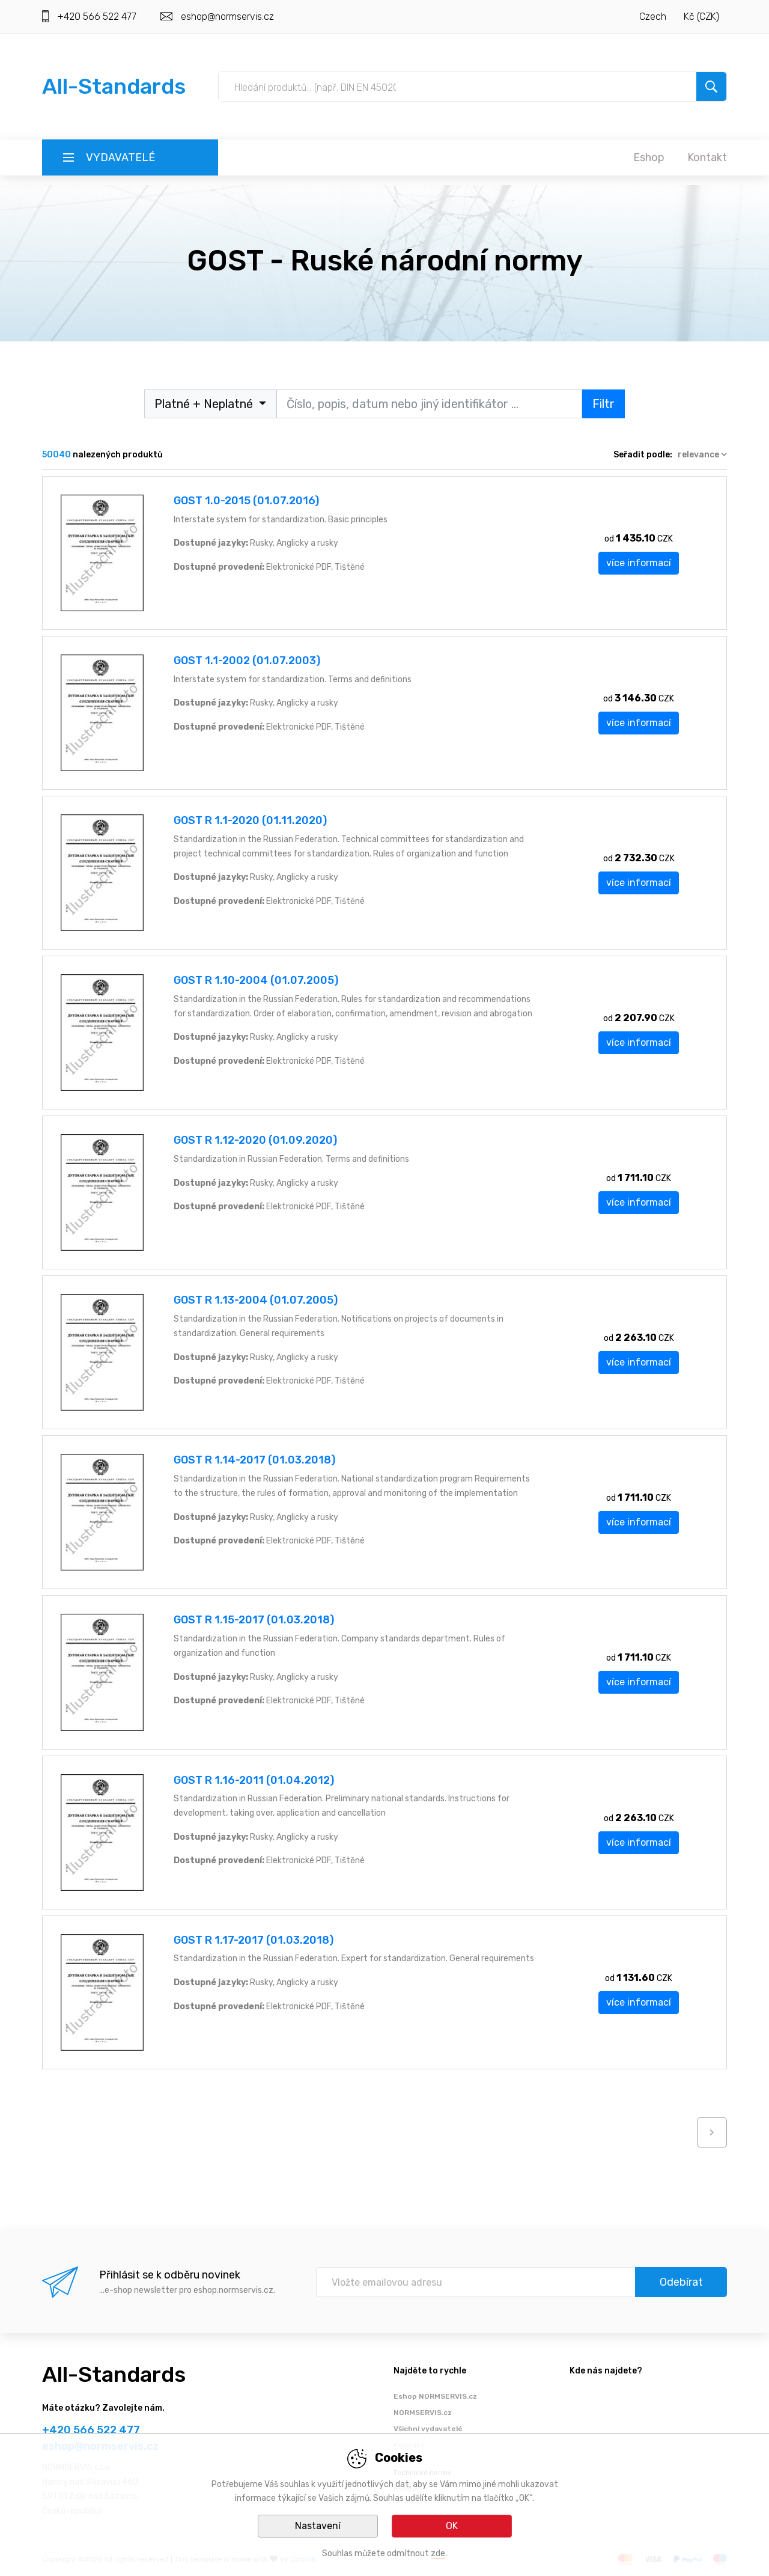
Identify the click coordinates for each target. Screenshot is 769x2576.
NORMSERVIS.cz (423, 2412)
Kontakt (707, 157)
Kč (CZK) (701, 16)
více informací (638, 563)
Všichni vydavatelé (428, 2429)
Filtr (603, 404)
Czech (652, 16)
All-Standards (114, 86)
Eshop (648, 157)
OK (452, 2526)
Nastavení (318, 2526)
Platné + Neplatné (205, 404)
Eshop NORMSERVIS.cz (435, 2396)
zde (438, 2553)
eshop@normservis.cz (227, 16)
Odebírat (681, 2282)
